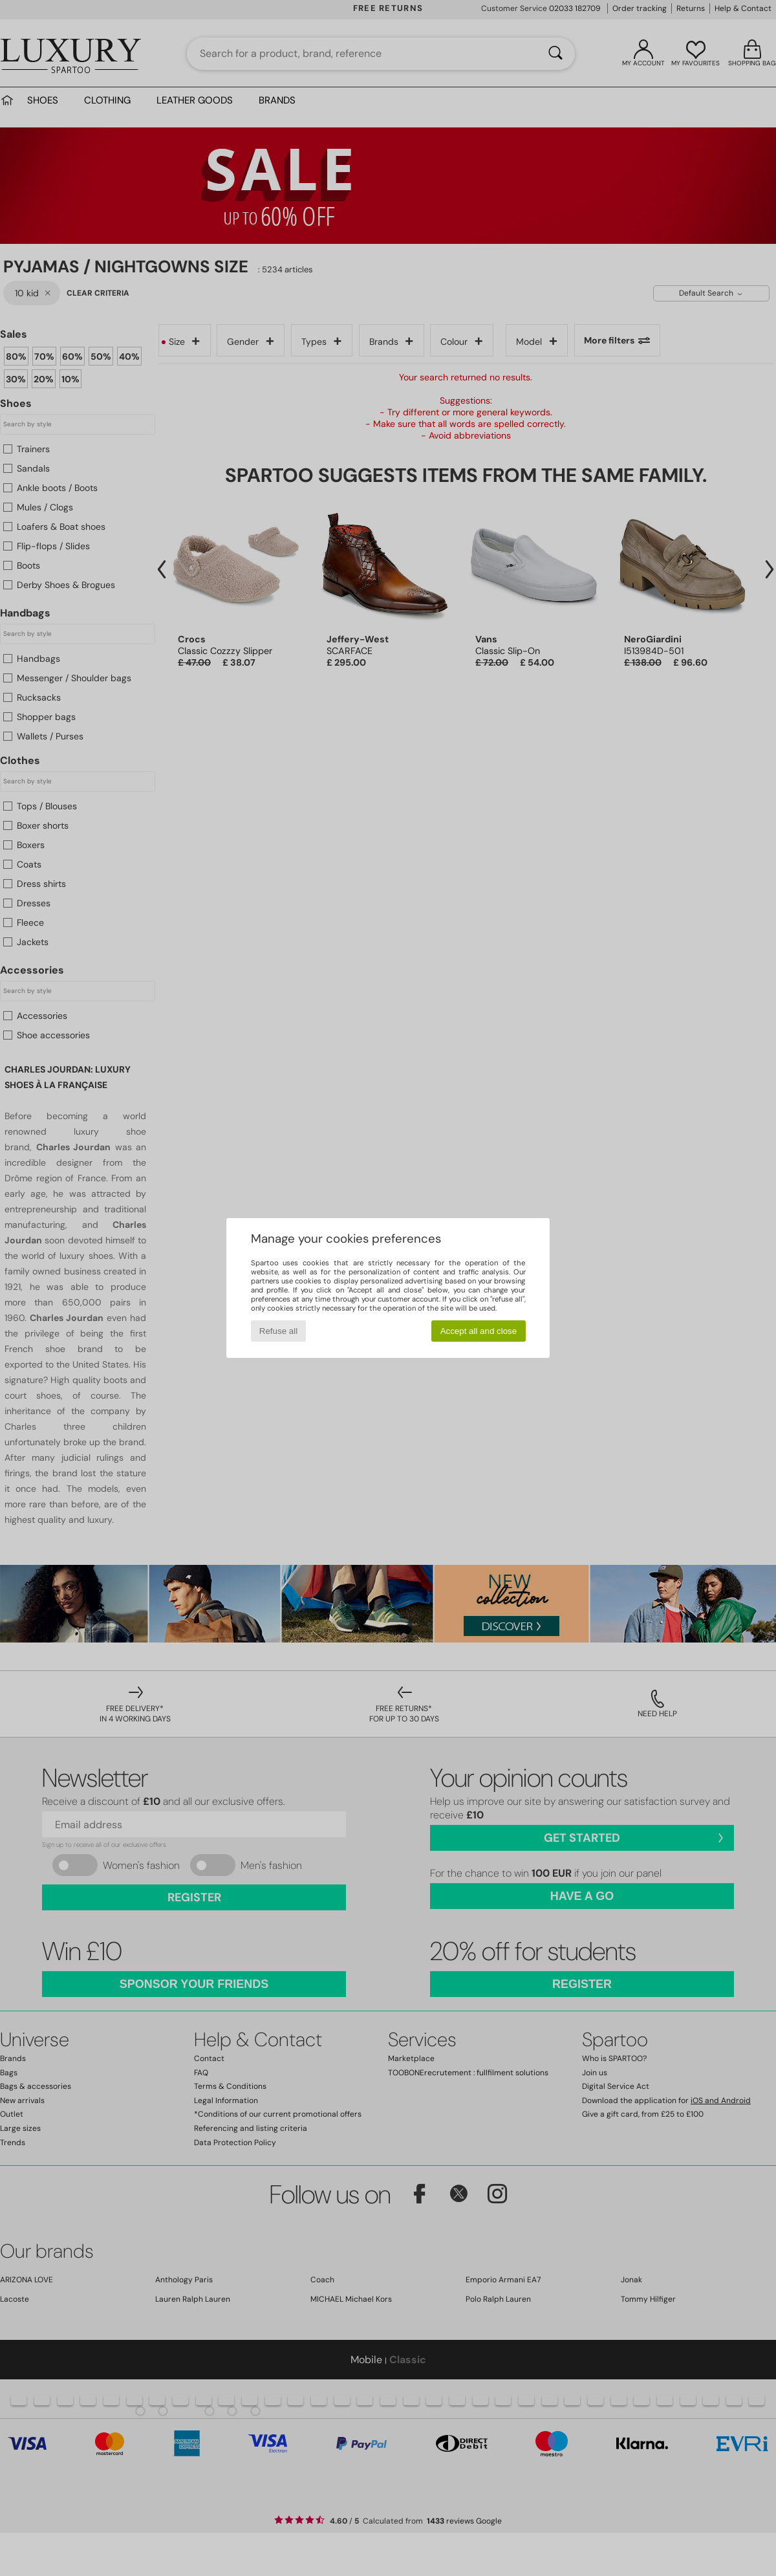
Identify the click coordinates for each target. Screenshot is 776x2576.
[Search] (555, 54)
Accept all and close (478, 1331)
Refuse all (278, 1331)
